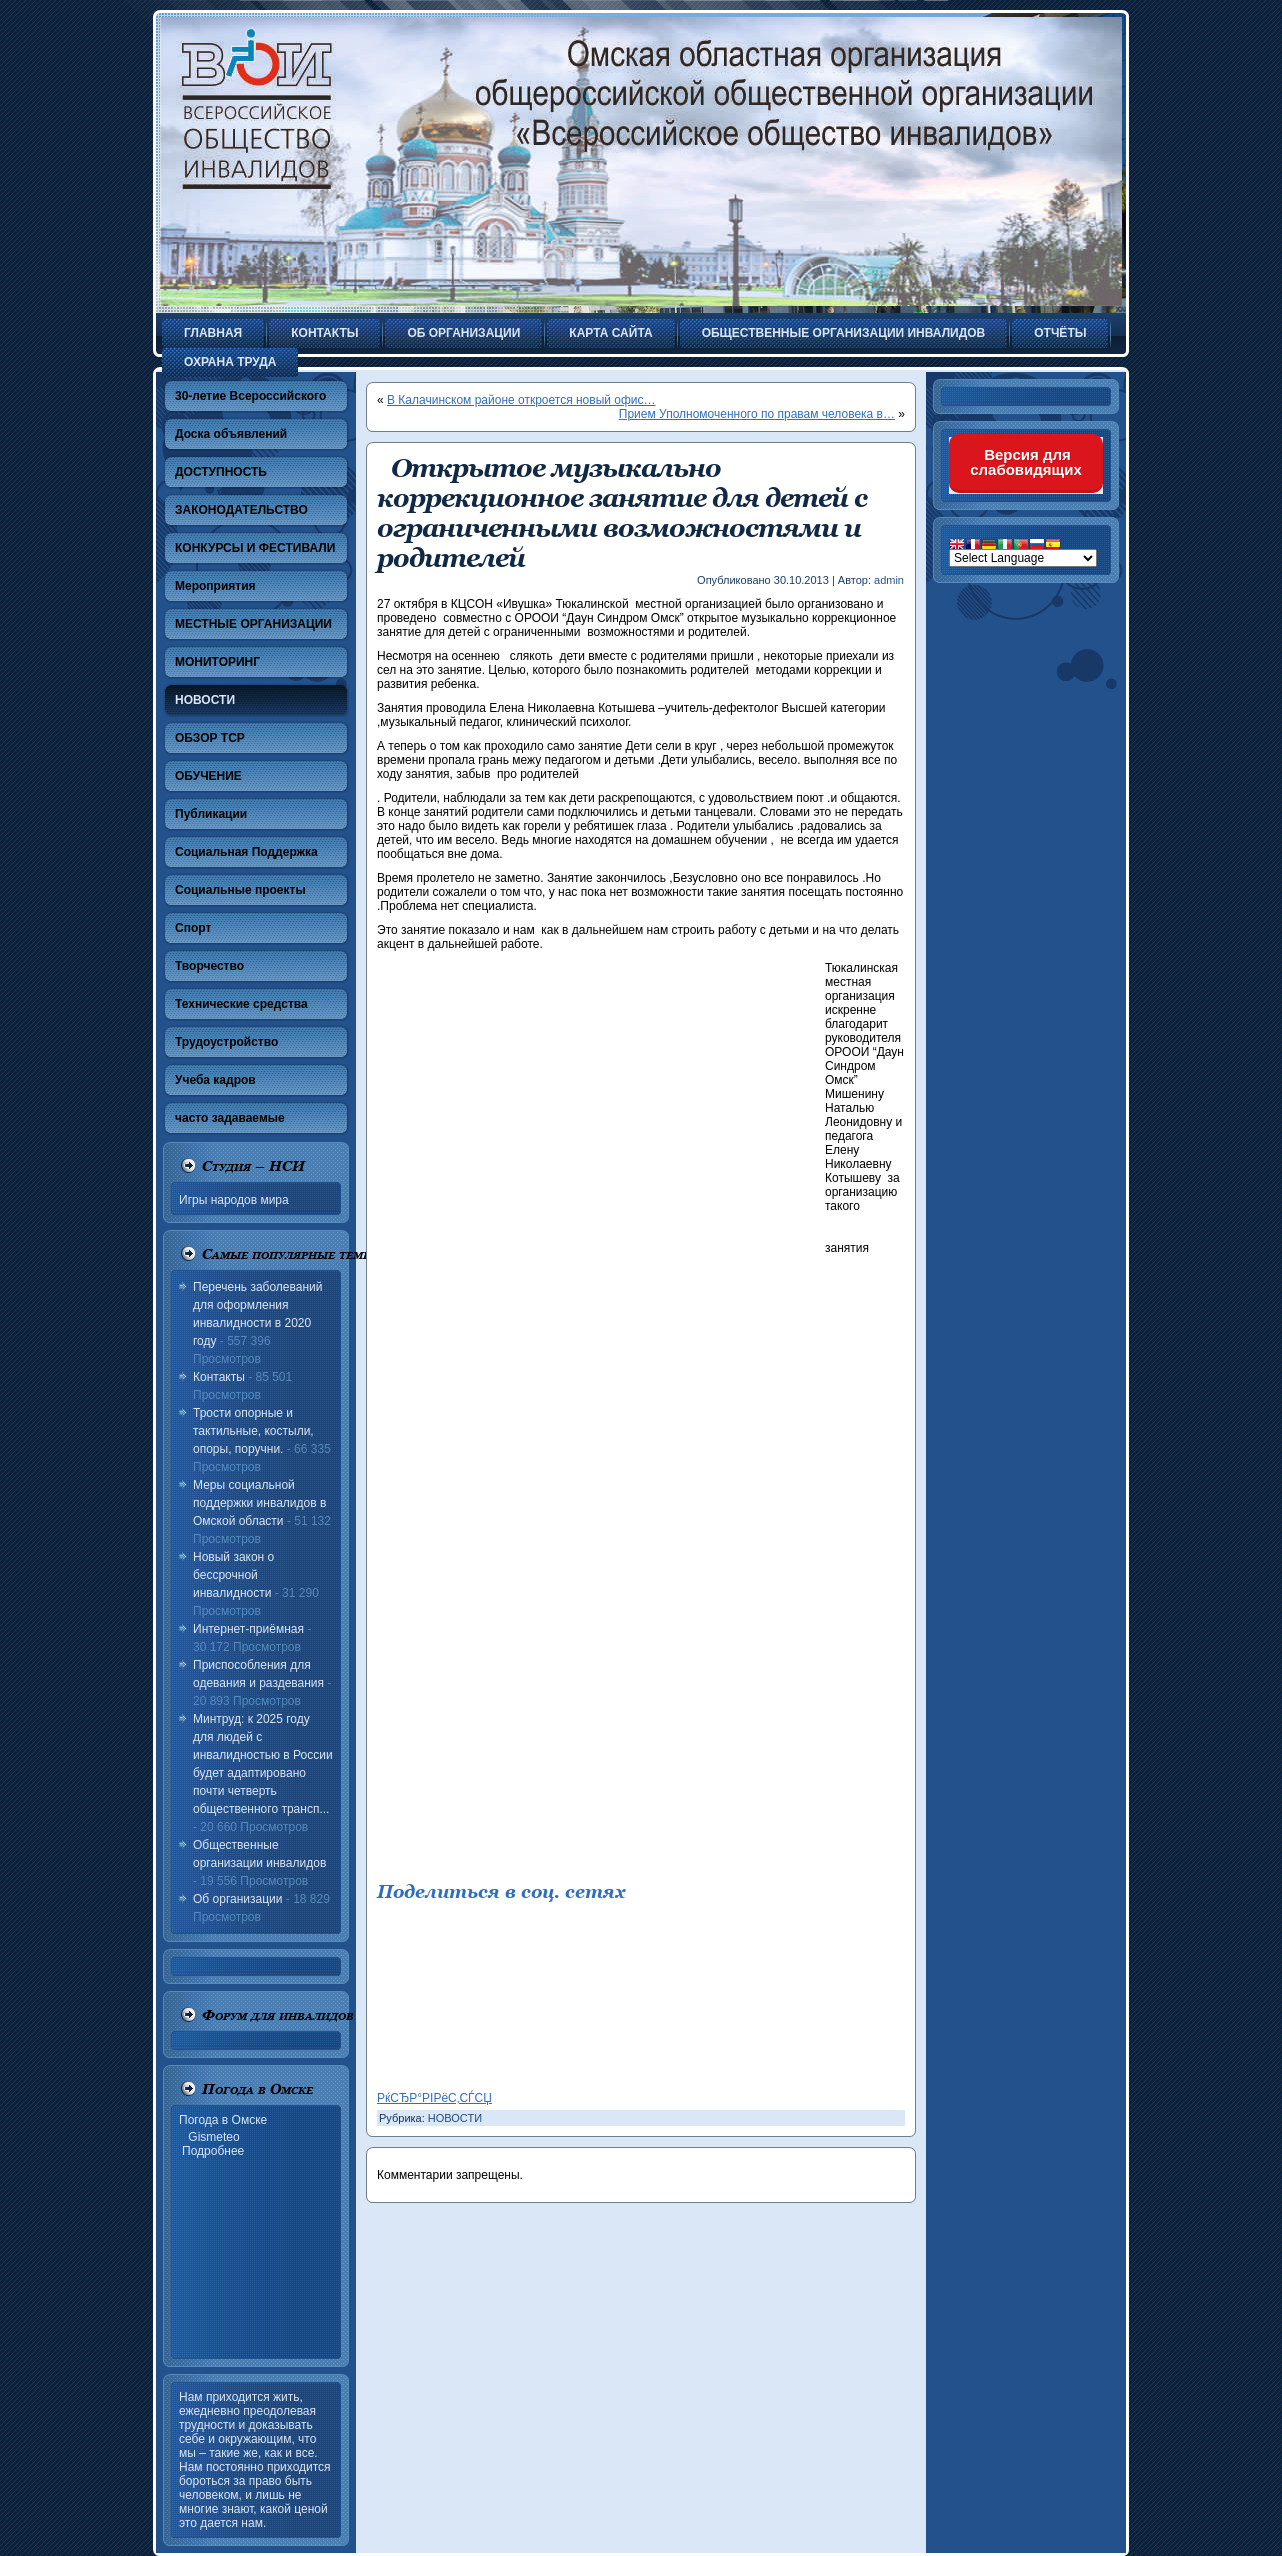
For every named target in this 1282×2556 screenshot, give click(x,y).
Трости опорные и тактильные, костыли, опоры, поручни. (253, 1431)
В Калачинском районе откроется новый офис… (521, 400)
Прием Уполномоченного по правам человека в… (757, 414)
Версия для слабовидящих (1026, 462)
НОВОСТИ (455, 2118)
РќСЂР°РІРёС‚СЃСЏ (434, 2098)
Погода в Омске (223, 2120)
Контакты (219, 1377)
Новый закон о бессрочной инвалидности (233, 1575)
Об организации (237, 1899)
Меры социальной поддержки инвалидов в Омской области (259, 1503)
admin (889, 580)
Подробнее (213, 2151)
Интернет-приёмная (248, 1629)
